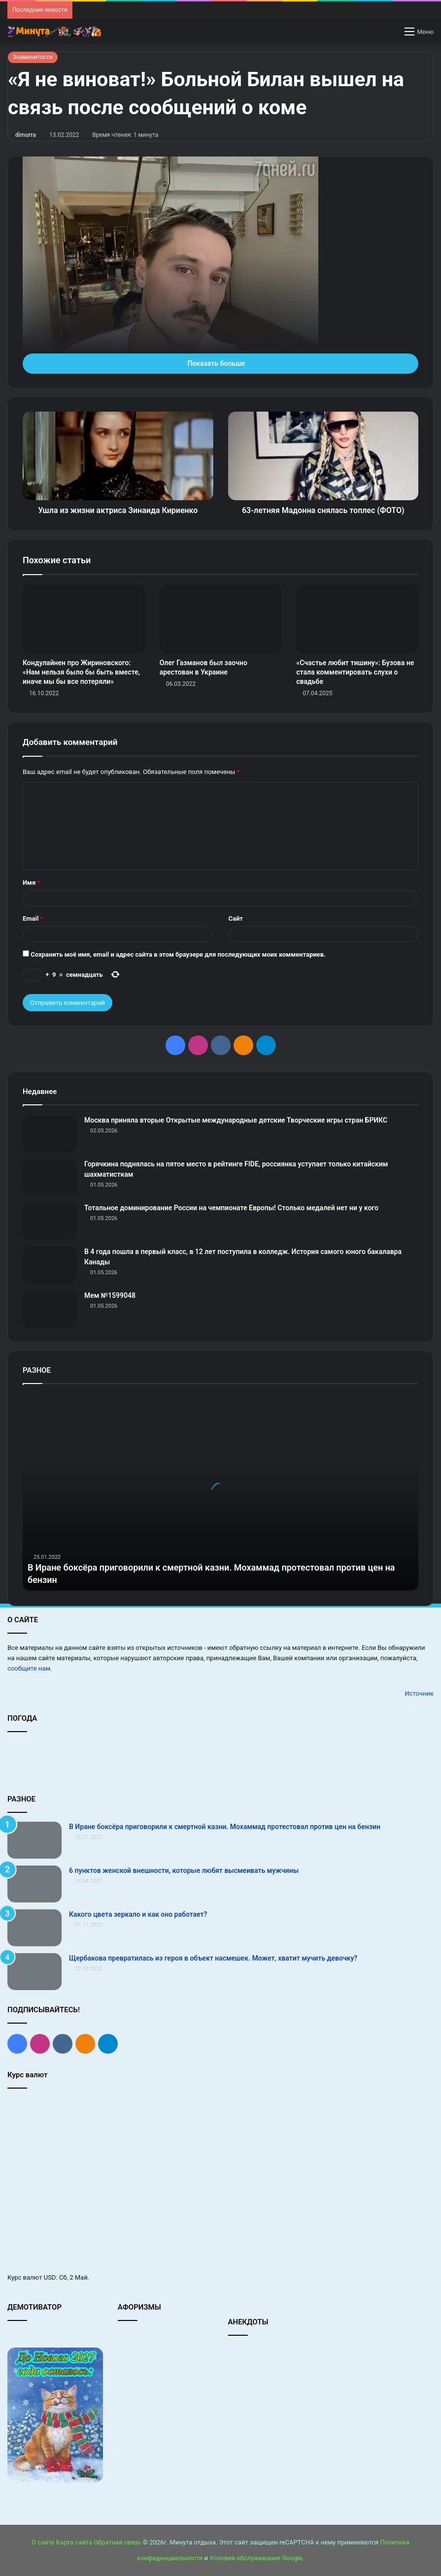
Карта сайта (74, 2542)
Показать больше (220, 363)
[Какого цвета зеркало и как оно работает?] (34, 1927)
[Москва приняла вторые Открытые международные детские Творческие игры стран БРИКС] (50, 1133)
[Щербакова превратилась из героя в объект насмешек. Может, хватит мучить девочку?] (34, 1971)
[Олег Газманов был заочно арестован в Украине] (221, 619)
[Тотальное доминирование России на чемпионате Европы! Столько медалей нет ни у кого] (50, 1221)
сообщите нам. (29, 1668)
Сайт (236, 918)
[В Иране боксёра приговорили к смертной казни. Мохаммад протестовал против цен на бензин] (34, 1840)
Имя (31, 882)
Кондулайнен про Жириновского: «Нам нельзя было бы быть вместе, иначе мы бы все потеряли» (81, 672)
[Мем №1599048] (50, 1308)
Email (33, 918)
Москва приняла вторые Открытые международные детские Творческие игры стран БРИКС (235, 1120)
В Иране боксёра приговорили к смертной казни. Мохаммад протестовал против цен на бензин (224, 1827)
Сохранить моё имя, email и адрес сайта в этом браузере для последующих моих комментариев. (178, 954)
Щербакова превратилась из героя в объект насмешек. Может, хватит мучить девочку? (213, 1958)
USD (50, 2277)
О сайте (43, 2542)
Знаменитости (33, 57)
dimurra (25, 134)
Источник (419, 1693)
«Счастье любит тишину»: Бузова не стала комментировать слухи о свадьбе (355, 672)
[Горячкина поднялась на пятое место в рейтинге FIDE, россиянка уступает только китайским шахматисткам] (50, 1177)
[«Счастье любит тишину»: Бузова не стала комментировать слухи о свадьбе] (357, 619)
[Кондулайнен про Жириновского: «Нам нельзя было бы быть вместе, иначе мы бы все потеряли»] (84, 619)
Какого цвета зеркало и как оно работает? (138, 1914)
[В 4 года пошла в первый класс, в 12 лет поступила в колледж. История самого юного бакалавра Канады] (50, 1265)
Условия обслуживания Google (255, 2558)
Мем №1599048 (110, 1295)
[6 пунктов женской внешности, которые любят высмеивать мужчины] (34, 1884)
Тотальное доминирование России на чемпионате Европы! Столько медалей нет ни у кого (231, 1208)
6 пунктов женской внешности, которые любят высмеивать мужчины (184, 1870)
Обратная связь (117, 2542)
